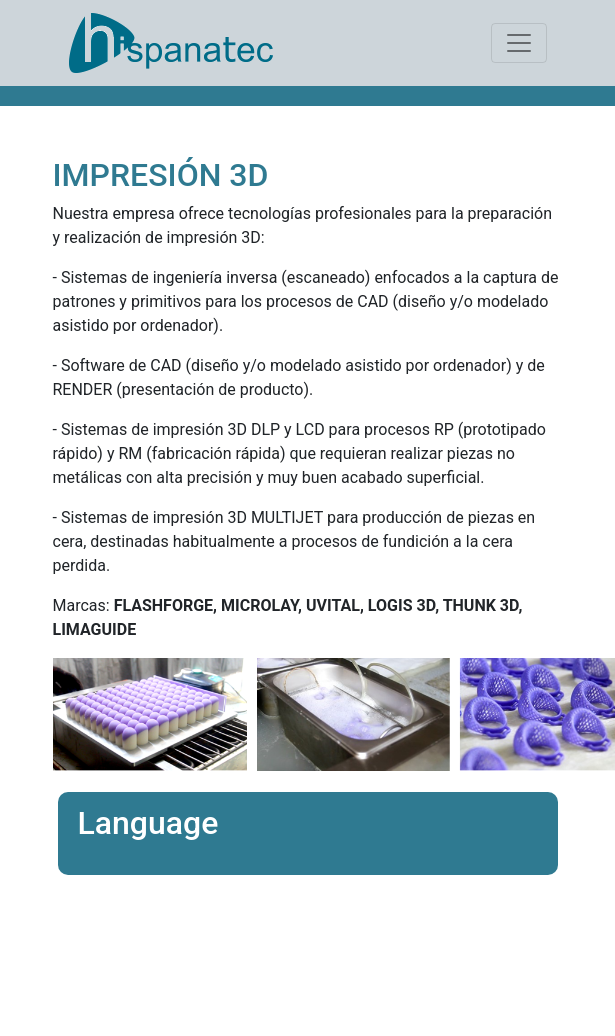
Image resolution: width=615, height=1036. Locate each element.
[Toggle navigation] (519, 43)
